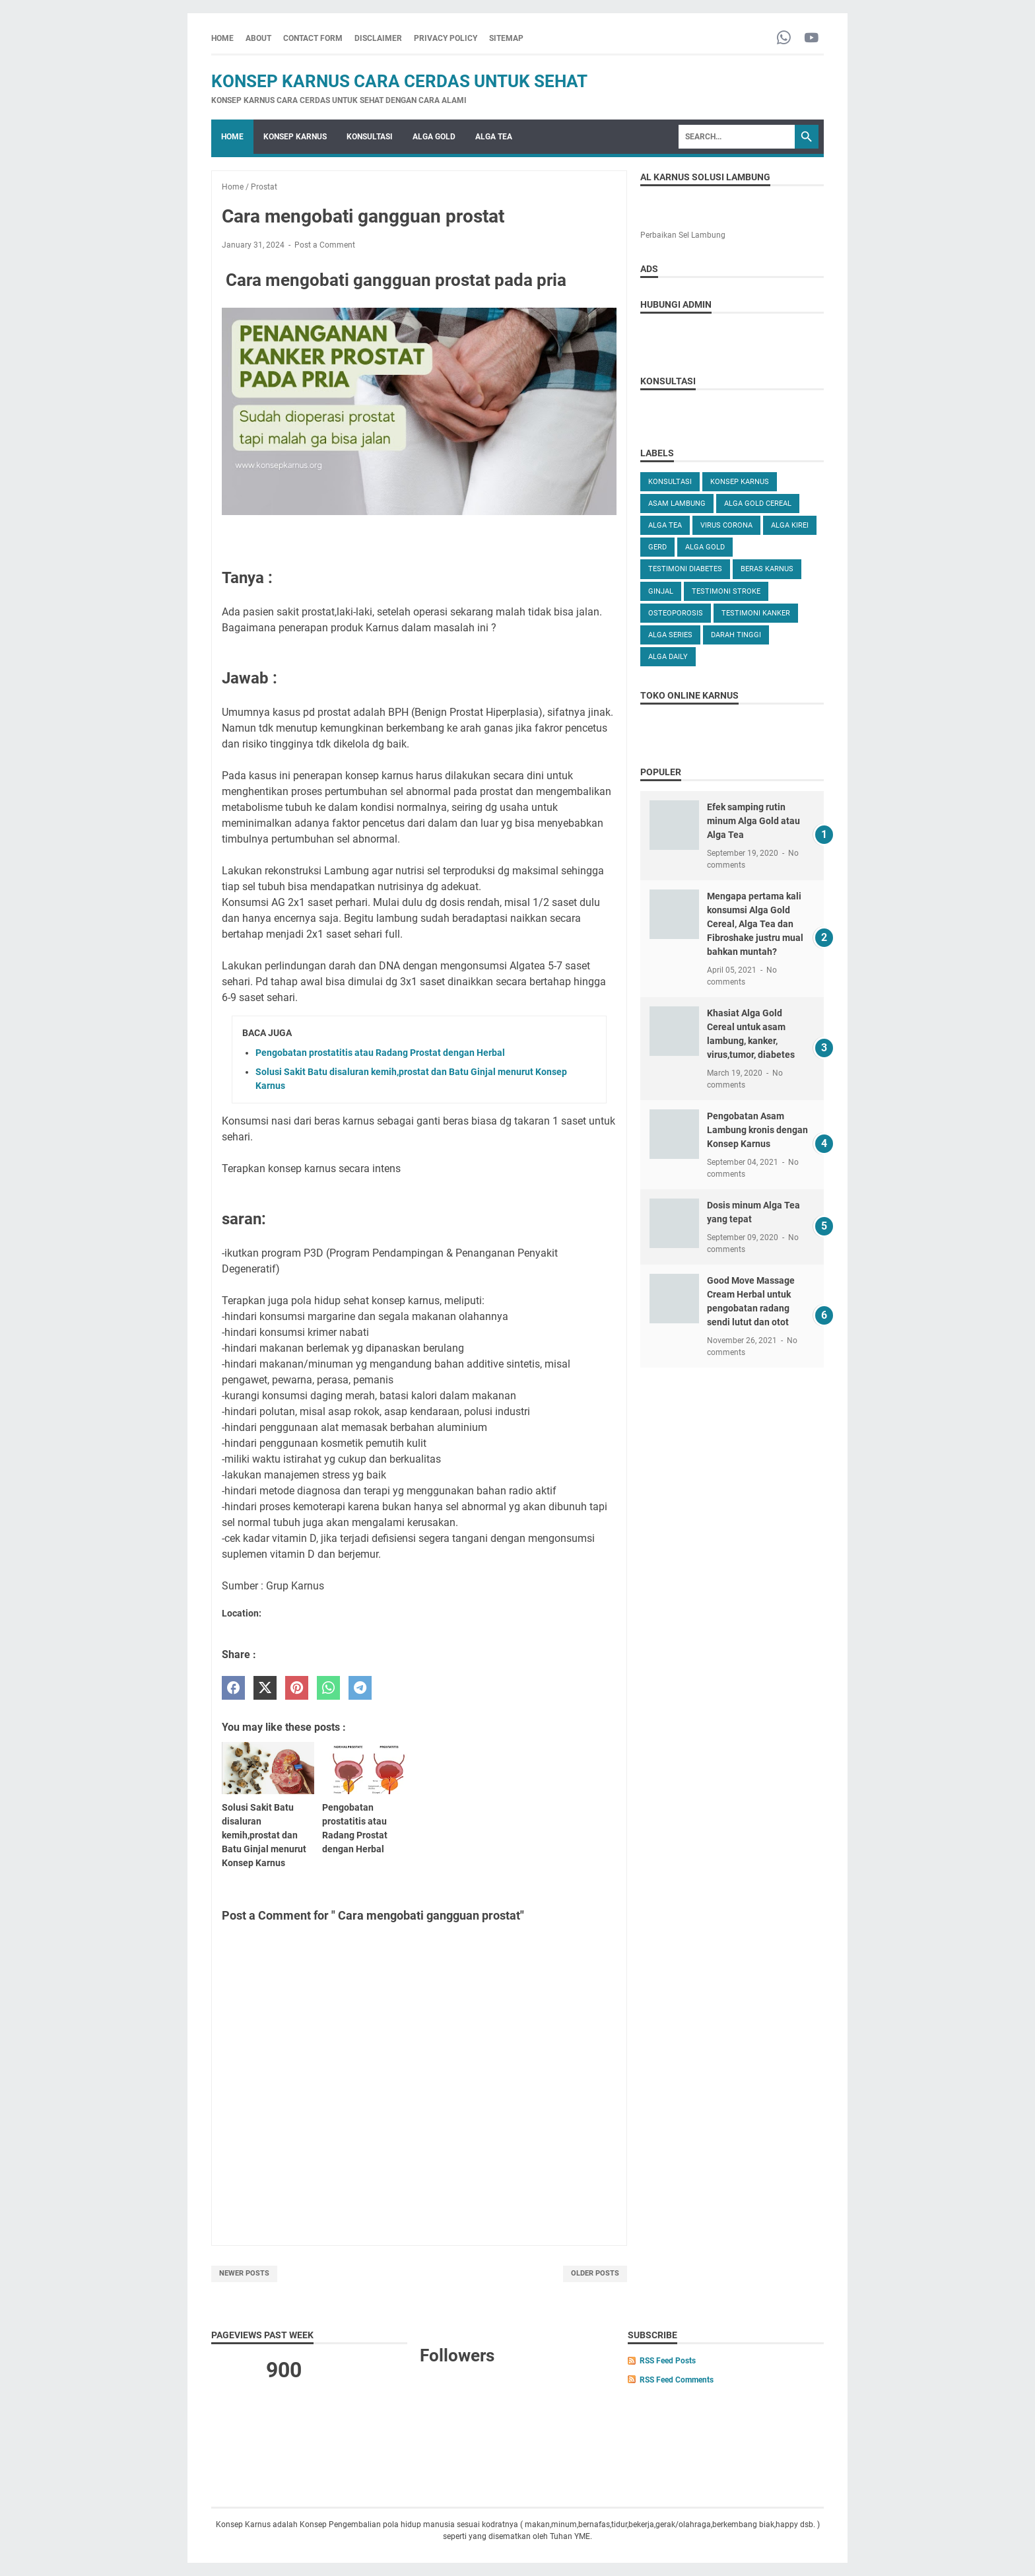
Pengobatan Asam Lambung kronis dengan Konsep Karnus (757, 1130)
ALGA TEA (493, 136)
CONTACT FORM (313, 38)
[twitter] (265, 1688)
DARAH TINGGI (736, 635)
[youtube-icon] (811, 39)
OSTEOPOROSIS (675, 613)
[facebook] (233, 1688)
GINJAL (660, 591)
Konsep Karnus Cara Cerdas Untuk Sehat (399, 81)
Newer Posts (244, 2273)
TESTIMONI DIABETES (685, 569)
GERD (657, 547)
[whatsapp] (328, 1688)
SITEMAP (506, 38)
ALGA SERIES (670, 635)
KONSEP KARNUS (295, 136)
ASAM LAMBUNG (677, 503)
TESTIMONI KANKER (755, 613)
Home (222, 38)
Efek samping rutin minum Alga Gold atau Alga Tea (753, 821)
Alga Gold (705, 547)
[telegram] (360, 1688)
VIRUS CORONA (726, 525)
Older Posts (595, 2273)
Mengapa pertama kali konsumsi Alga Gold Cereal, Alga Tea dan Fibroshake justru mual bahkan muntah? (755, 924)
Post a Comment (324, 245)
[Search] (737, 137)
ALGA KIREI (790, 525)
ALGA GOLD (434, 136)
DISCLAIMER (378, 38)
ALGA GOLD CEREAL (757, 503)
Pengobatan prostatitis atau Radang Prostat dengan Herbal (380, 1052)
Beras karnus (767, 569)
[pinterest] (296, 1688)
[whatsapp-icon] (784, 39)
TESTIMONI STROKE (726, 591)
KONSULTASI (370, 136)
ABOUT (258, 38)
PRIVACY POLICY (445, 38)
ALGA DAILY (668, 656)
